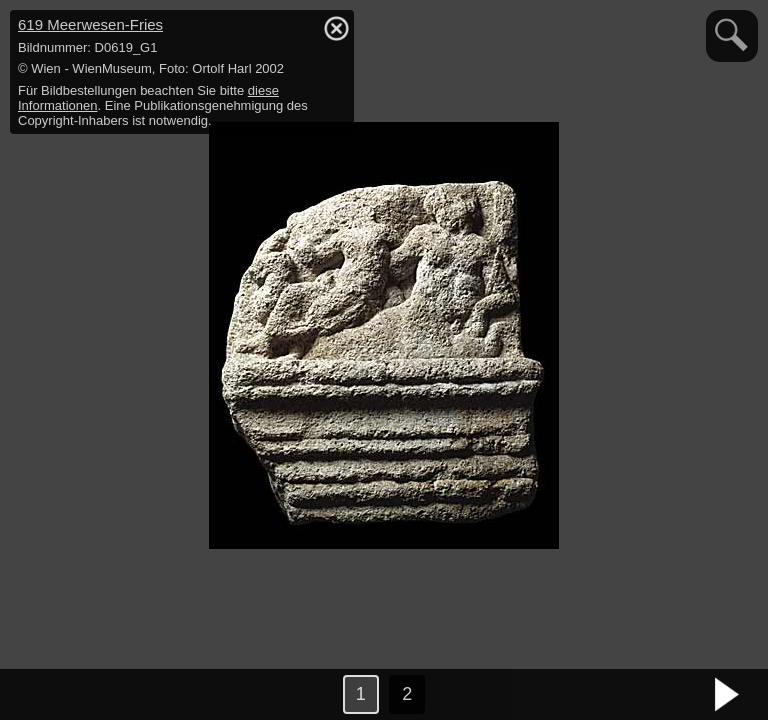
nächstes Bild (728, 695)
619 (90, 24)
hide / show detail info (336, 28)
